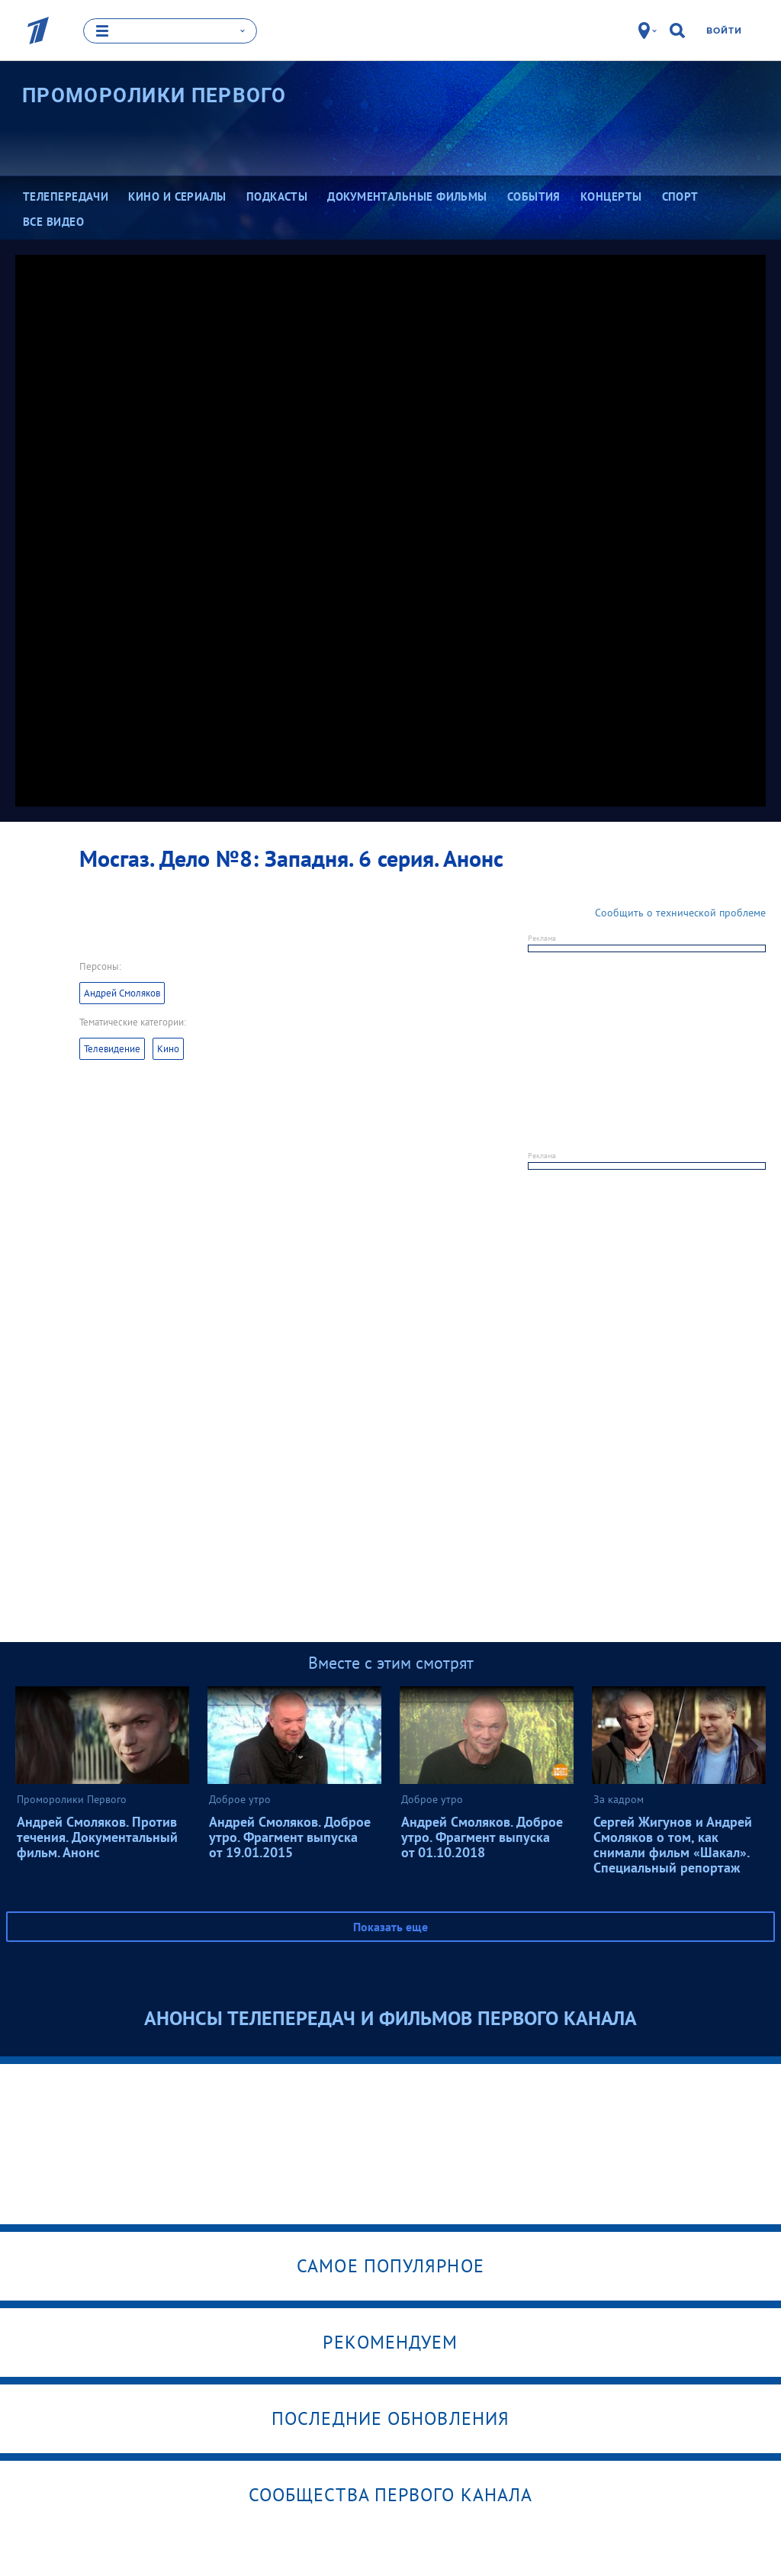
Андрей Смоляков (122, 993)
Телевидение (112, 1048)
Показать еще (390, 1926)
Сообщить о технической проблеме (680, 912)
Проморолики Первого (154, 94)
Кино (168, 1048)
